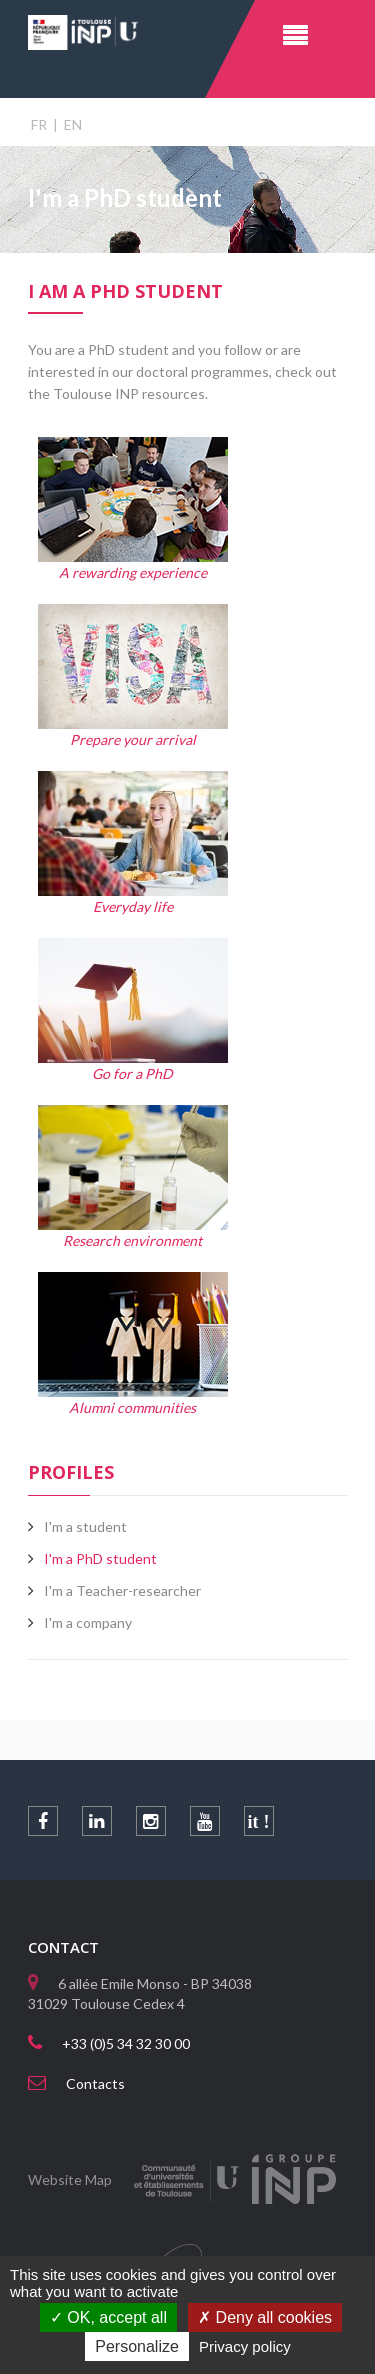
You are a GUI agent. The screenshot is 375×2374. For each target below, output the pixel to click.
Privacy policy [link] (245, 2346)
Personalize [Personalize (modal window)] (137, 2346)
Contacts (95, 2083)
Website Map (70, 2179)
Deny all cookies (265, 2317)
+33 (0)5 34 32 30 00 (126, 2043)
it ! (259, 1822)
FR (39, 124)
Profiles (71, 1472)
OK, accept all (108, 2317)
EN (73, 124)
